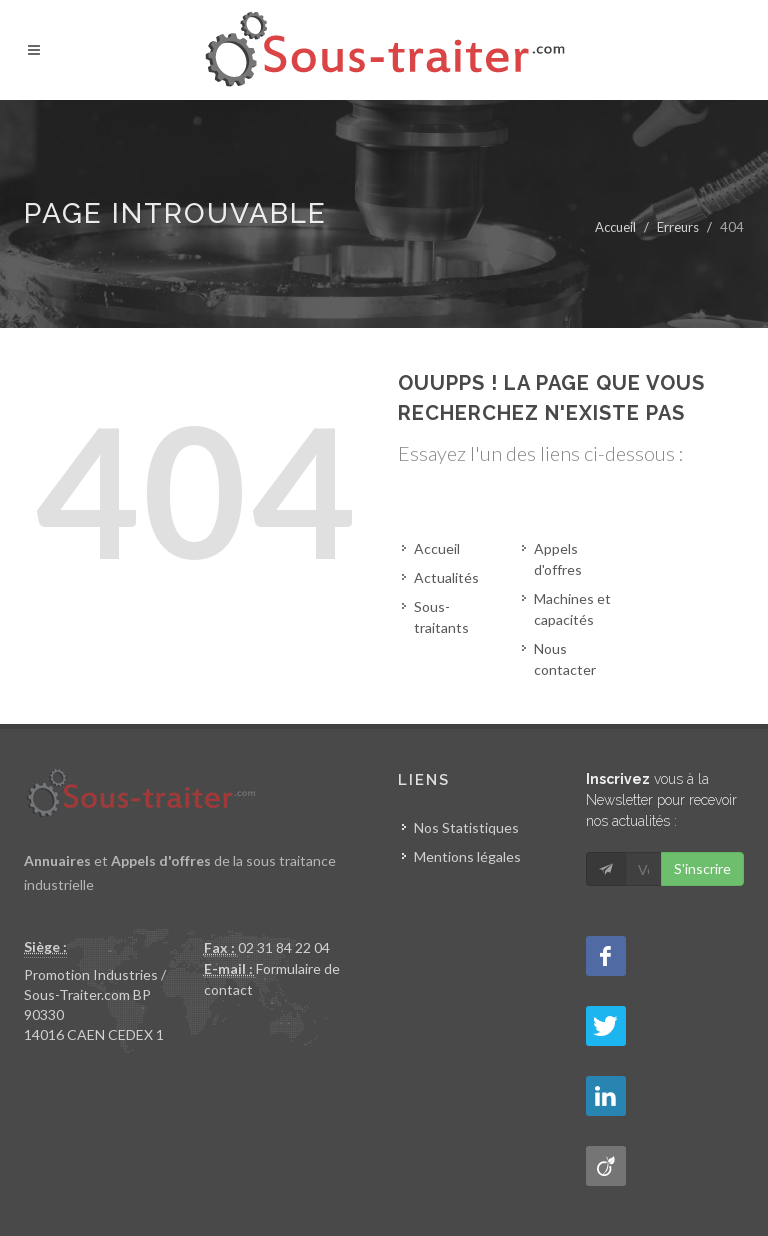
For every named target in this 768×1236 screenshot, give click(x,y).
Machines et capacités (572, 609)
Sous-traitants (441, 617)
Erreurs (678, 227)
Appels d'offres (558, 559)
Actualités (446, 577)
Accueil (615, 227)
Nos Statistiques (466, 827)
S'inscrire (702, 868)
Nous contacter (565, 659)
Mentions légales (467, 856)
